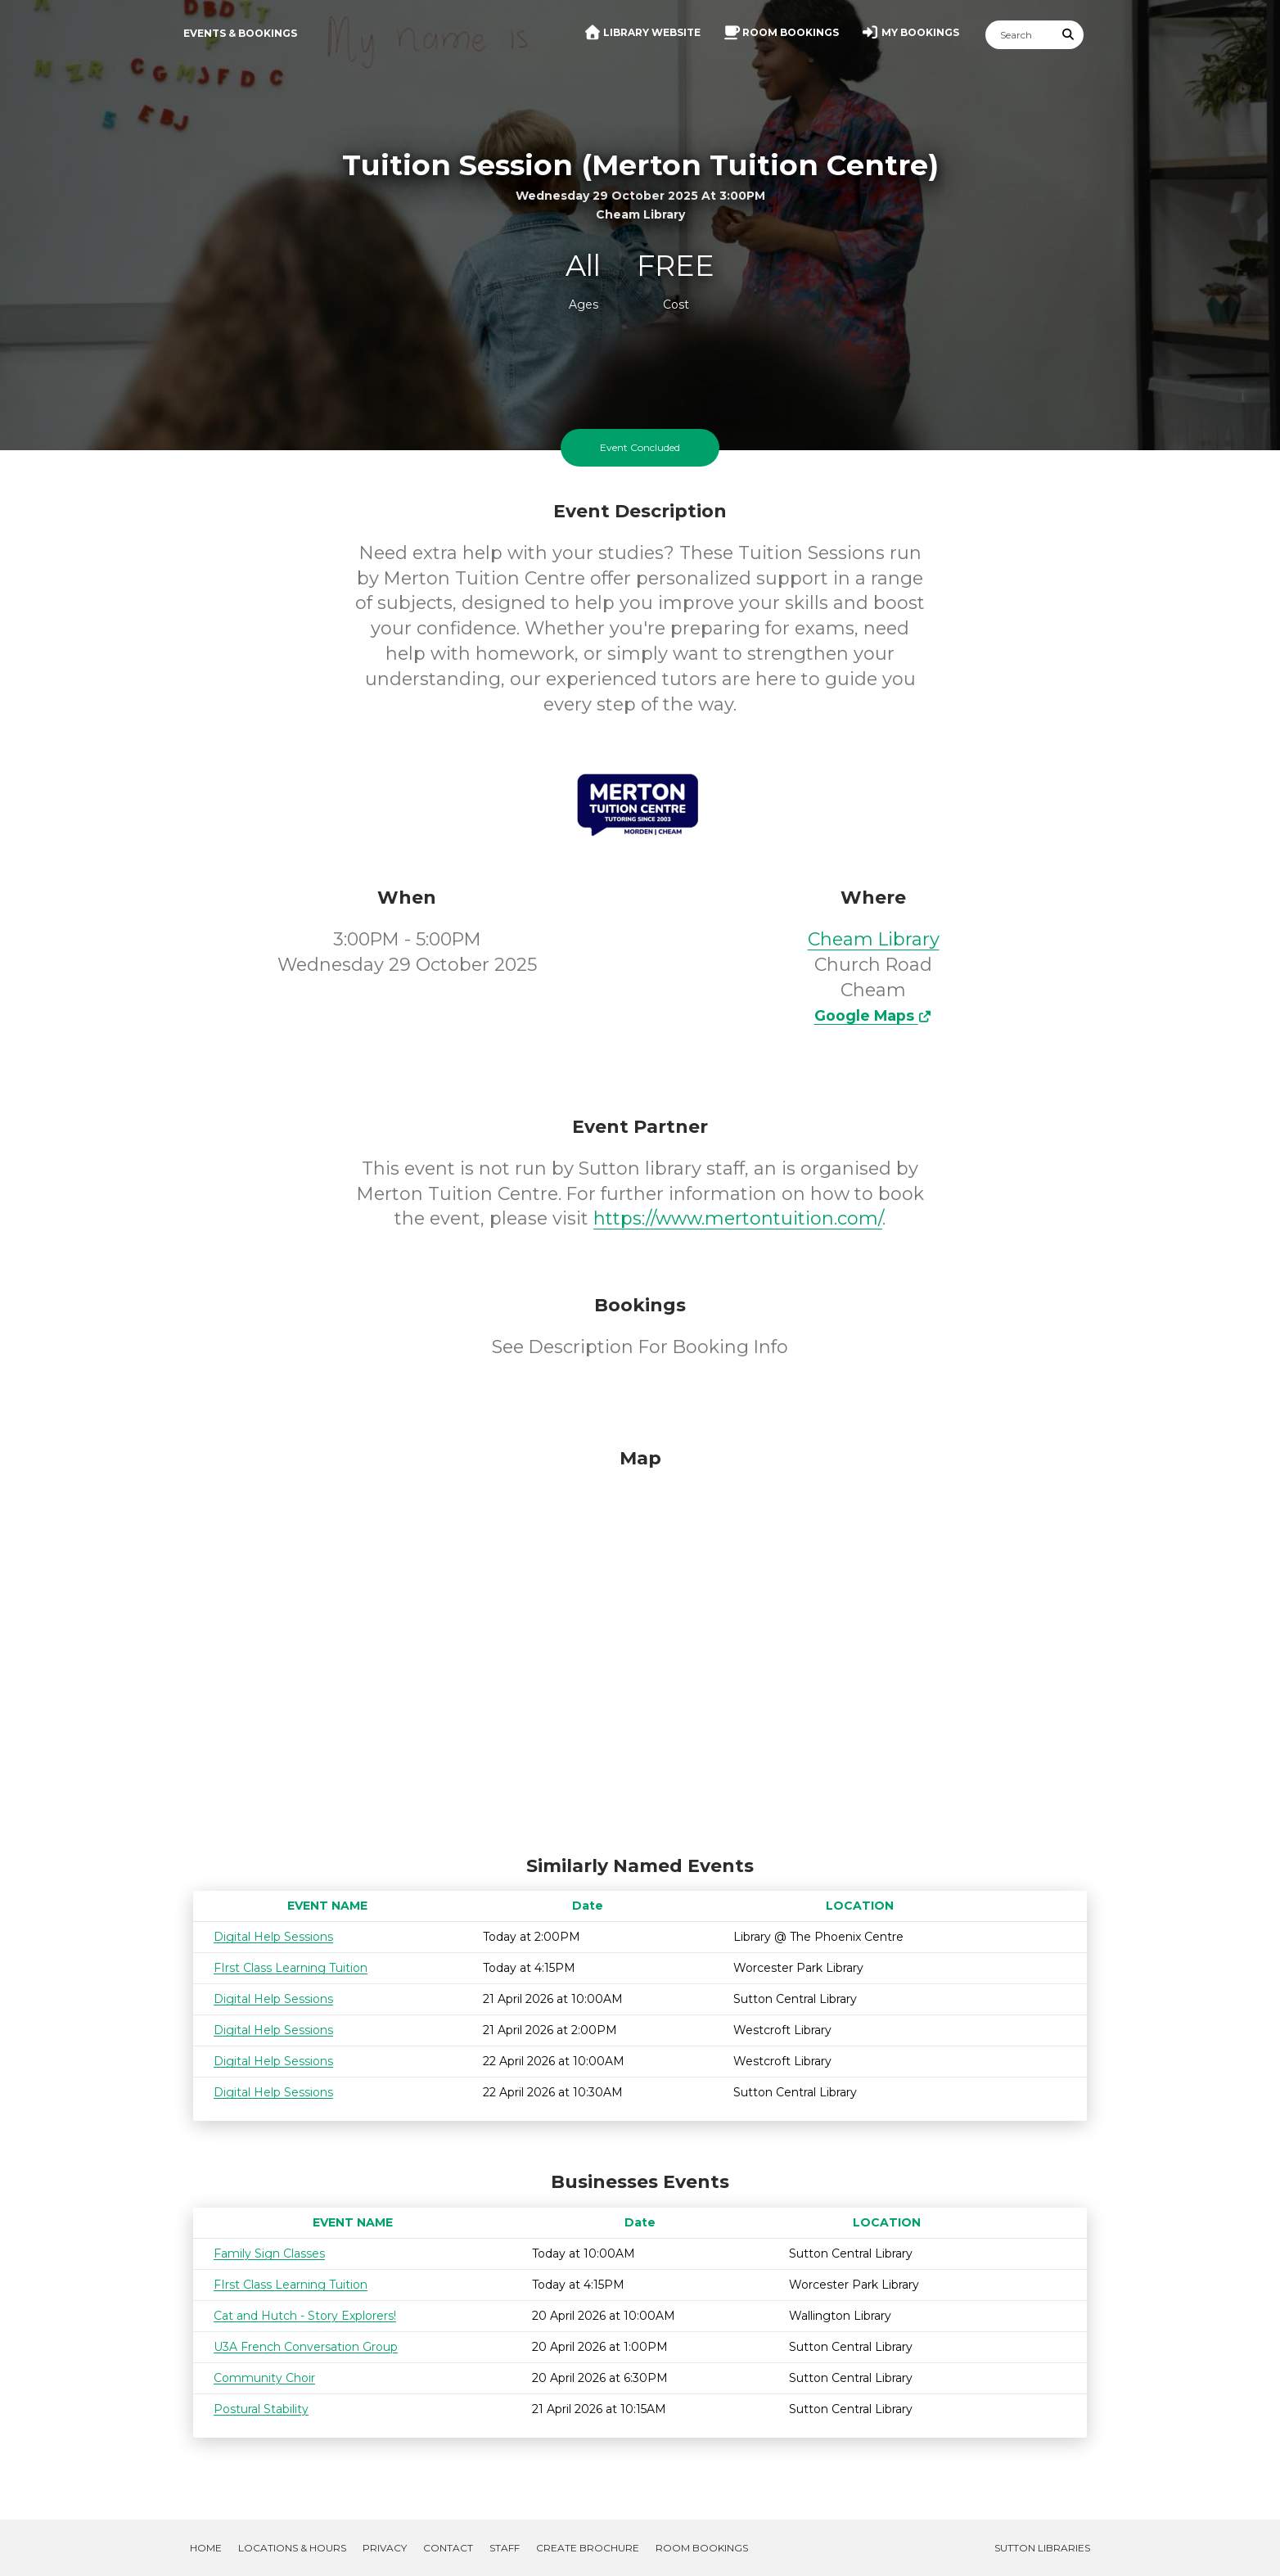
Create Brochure (587, 2548)
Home (206, 2548)
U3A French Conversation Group (306, 2346)
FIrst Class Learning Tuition (290, 1967)
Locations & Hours (292, 2548)
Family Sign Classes (269, 2253)
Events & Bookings (240, 33)
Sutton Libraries (1042, 2548)
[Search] (1019, 34)
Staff (504, 2548)
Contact (448, 2548)
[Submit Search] (1068, 34)
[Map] (640, 1647)
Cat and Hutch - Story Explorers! (305, 2315)
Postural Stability (261, 2409)
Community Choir (264, 2378)
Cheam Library (874, 939)
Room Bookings (702, 2548)
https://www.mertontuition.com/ (737, 1218)
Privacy (385, 2548)
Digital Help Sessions (273, 1936)
